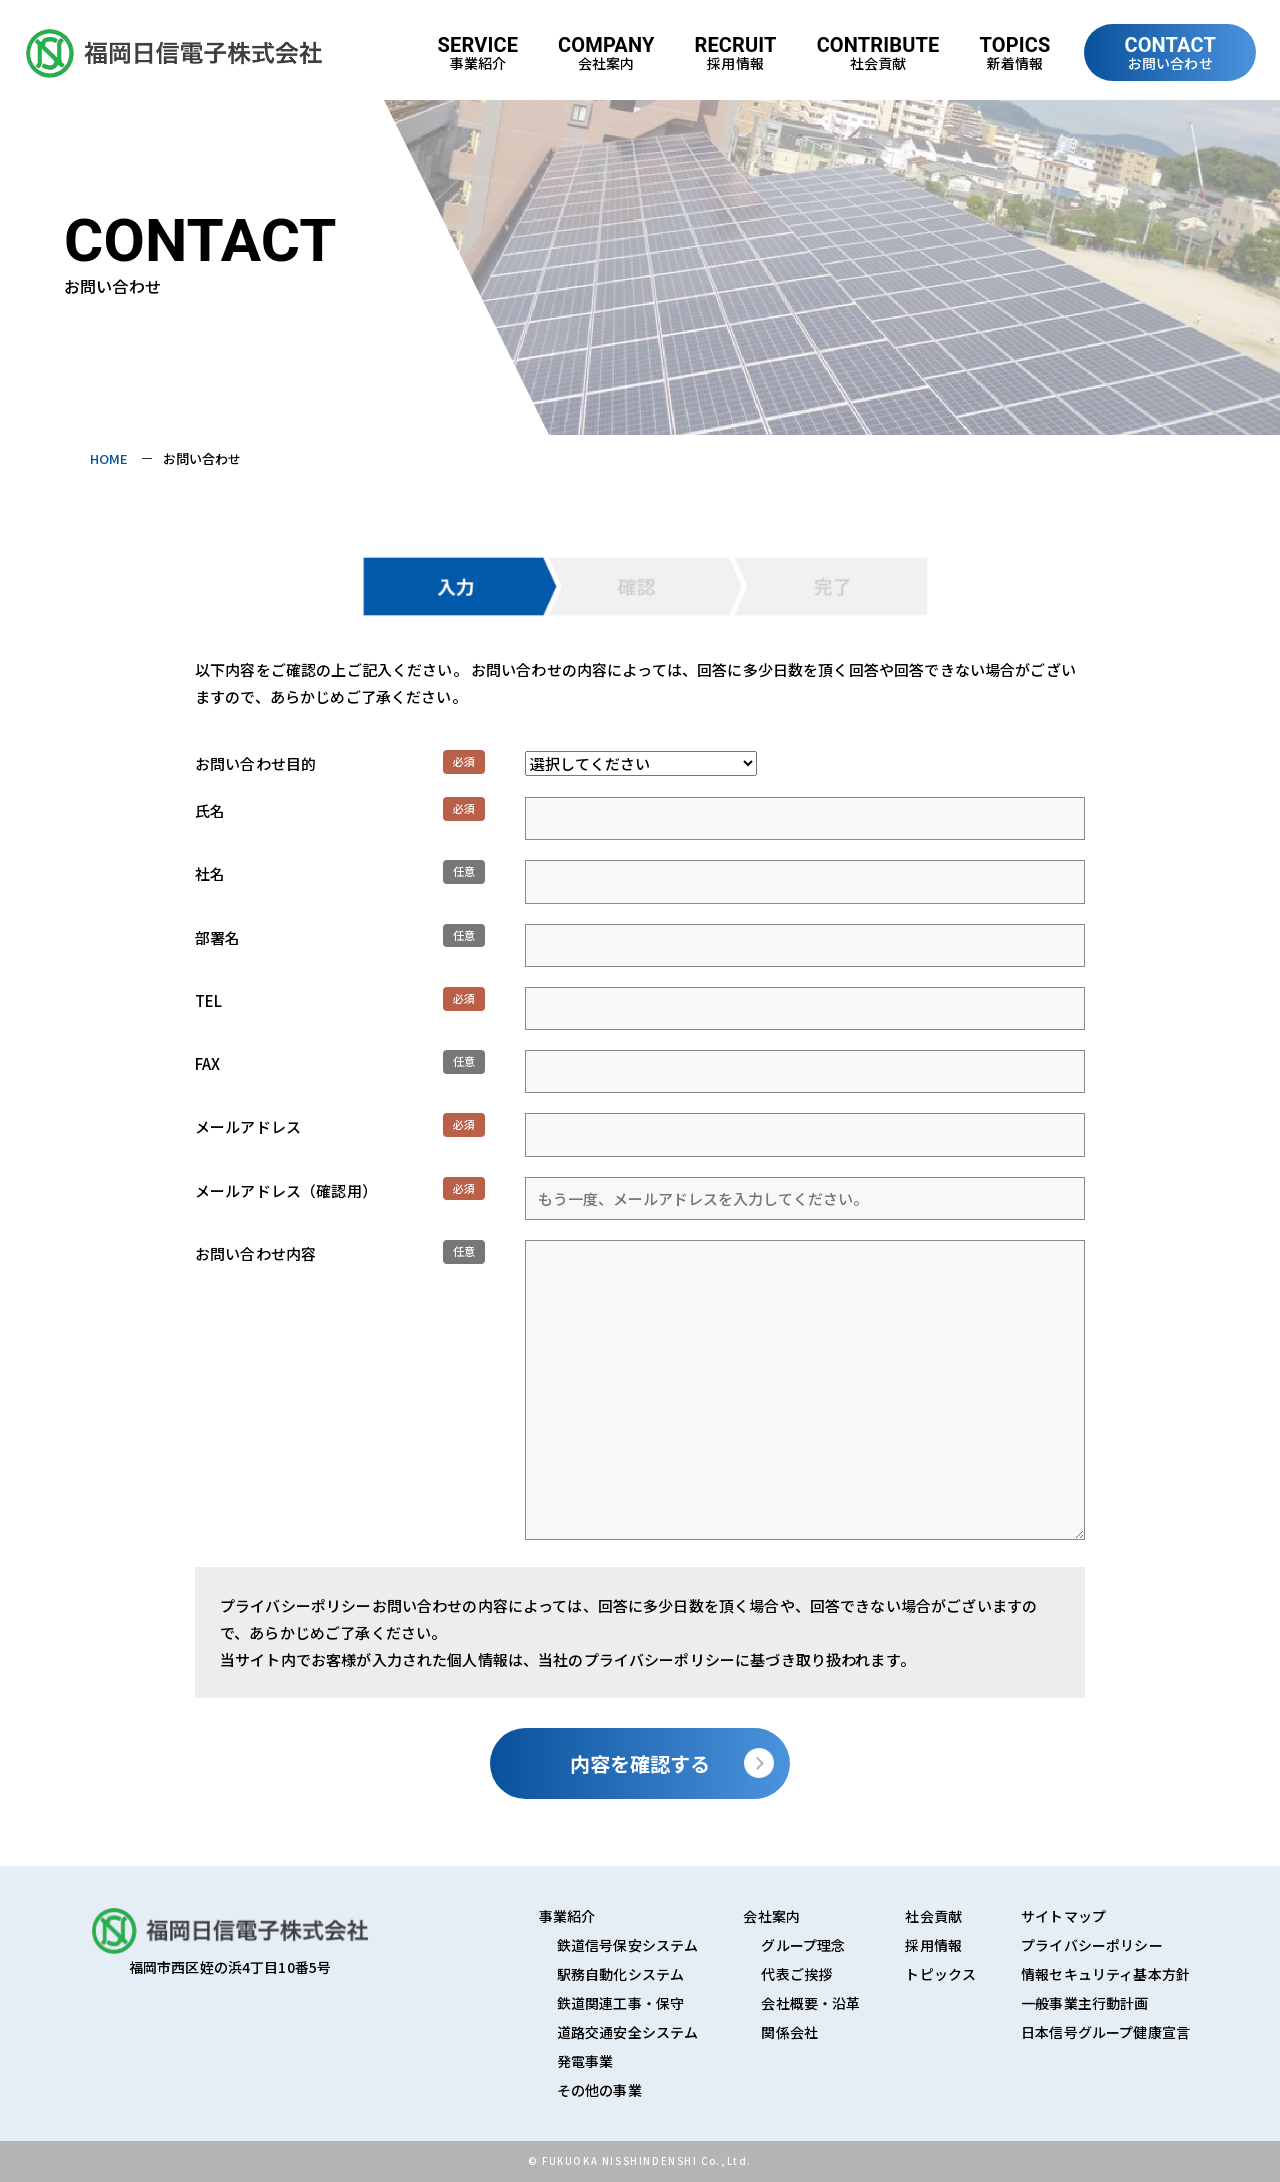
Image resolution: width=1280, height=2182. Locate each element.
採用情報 (933, 1945)
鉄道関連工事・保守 (620, 2003)
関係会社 (789, 2032)
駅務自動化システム (620, 1974)
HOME (109, 458)
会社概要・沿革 (810, 2003)
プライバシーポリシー (1092, 1945)
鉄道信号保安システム (628, 1945)
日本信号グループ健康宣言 (1105, 2032)
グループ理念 (803, 1945)
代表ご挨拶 (796, 1974)
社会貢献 (933, 1916)
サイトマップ (1063, 1916)
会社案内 (771, 1916)
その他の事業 (599, 2090)
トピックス (940, 1974)
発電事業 (585, 2061)
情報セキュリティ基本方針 (1105, 1974)
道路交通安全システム (628, 2032)
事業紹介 (567, 1916)
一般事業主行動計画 (1084, 2003)
